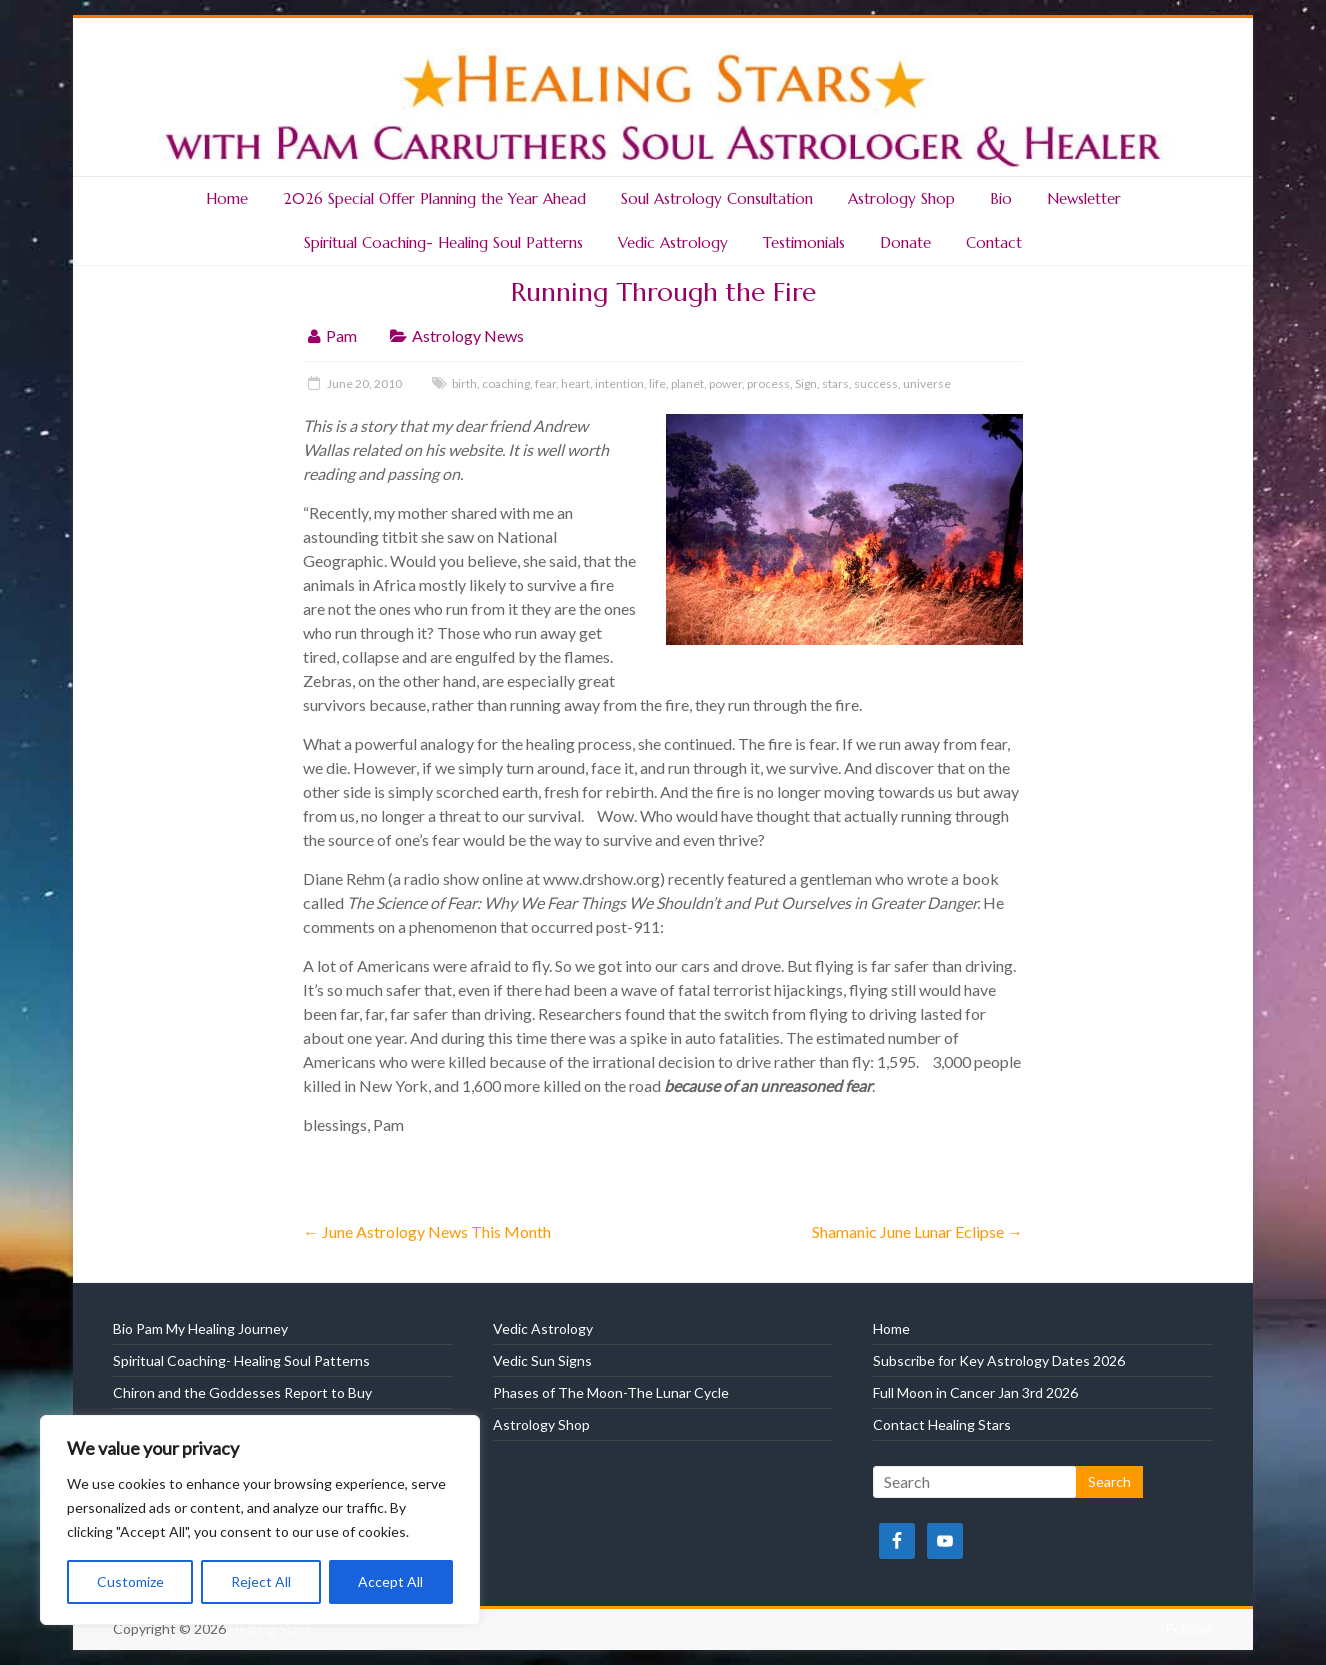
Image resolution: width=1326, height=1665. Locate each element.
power (725, 383)
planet (687, 383)
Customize (130, 1581)
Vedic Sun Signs (542, 1360)
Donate (905, 242)
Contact (994, 242)
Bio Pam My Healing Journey (200, 1328)
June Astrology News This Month (427, 1231)
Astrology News (468, 335)
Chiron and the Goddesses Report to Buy (242, 1392)
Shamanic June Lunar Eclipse (917, 1231)
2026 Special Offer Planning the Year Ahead (434, 198)
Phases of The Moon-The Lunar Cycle (611, 1392)
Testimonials (804, 242)
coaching (506, 383)
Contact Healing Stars (942, 1424)
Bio (1001, 198)
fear (545, 383)
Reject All (261, 1581)
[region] (260, 1520)
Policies (1189, 1628)
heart (575, 383)
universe (927, 383)
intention (619, 383)
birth (464, 383)
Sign (806, 383)
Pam (341, 335)
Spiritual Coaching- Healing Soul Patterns (443, 242)
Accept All (390, 1581)
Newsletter (1084, 198)
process (768, 383)
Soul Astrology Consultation (717, 198)
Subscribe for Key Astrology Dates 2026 (999, 1360)
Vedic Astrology (673, 242)
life (657, 383)
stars (835, 383)
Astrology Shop (901, 198)
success (876, 383)
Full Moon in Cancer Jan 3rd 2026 (975, 1392)
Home (227, 198)
